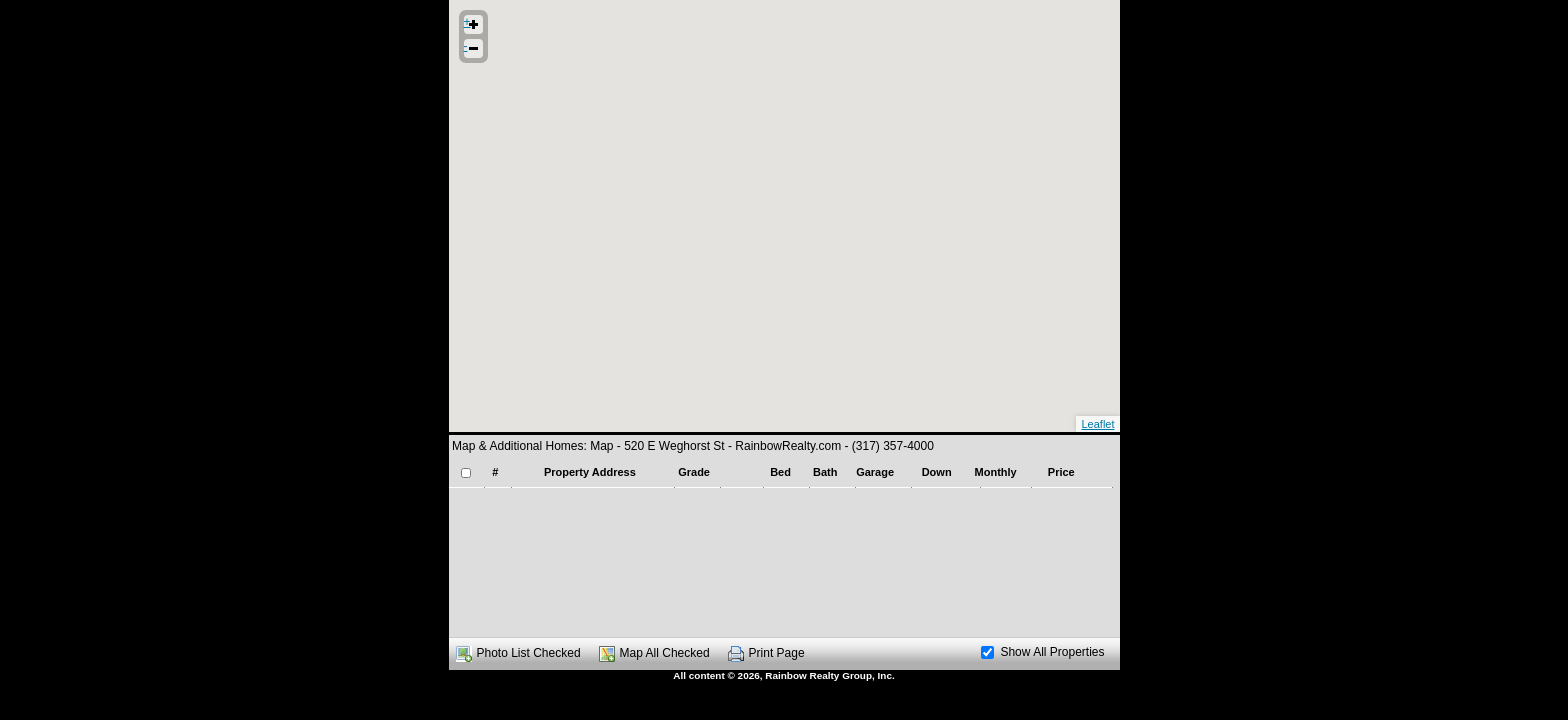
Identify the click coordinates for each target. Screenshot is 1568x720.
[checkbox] (466, 473)
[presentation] (781, 487)
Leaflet (1097, 424)
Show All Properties (1042, 652)
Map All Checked (665, 653)
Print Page (777, 653)
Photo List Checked (529, 653)
